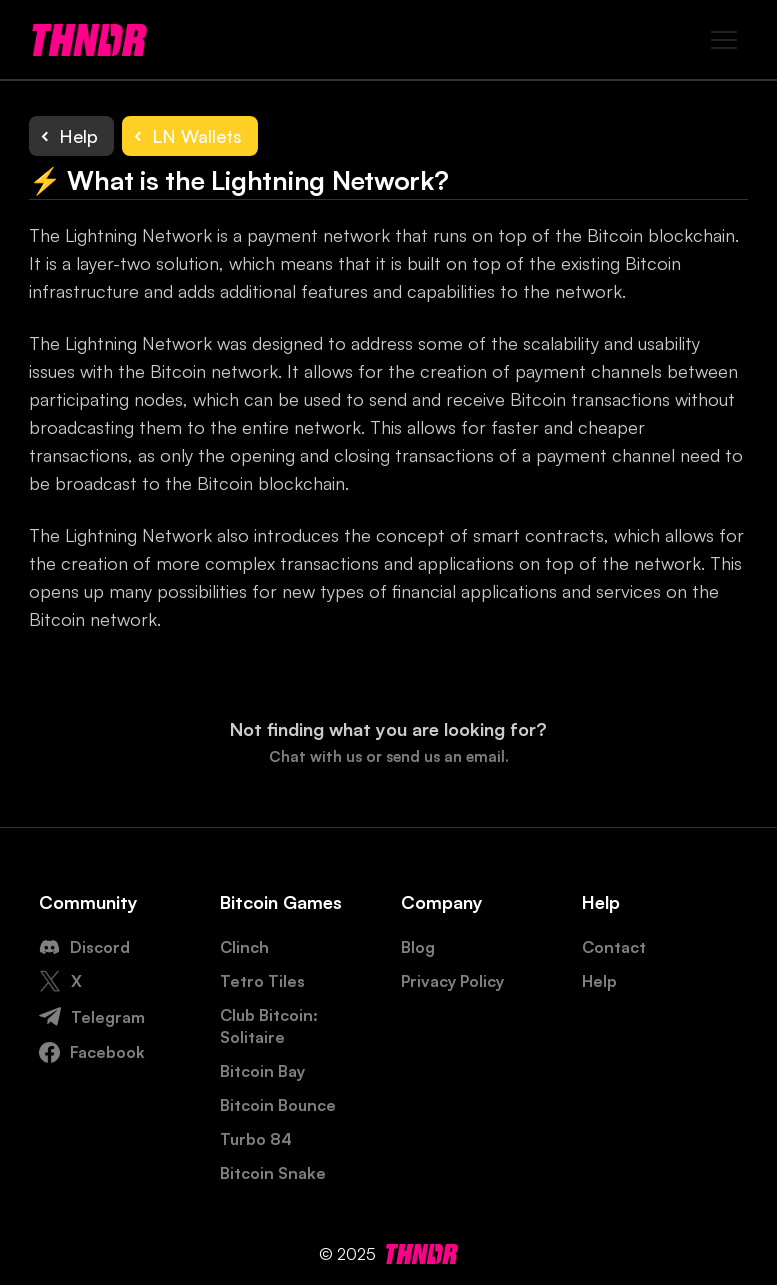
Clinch (244, 947)
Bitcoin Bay (262, 1071)
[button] (723, 40)
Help (599, 981)
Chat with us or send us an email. (389, 756)
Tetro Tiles (262, 981)
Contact (614, 947)
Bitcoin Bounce (278, 1105)
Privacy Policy (452, 981)
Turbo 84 (256, 1139)
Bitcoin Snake (273, 1173)
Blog (418, 947)
